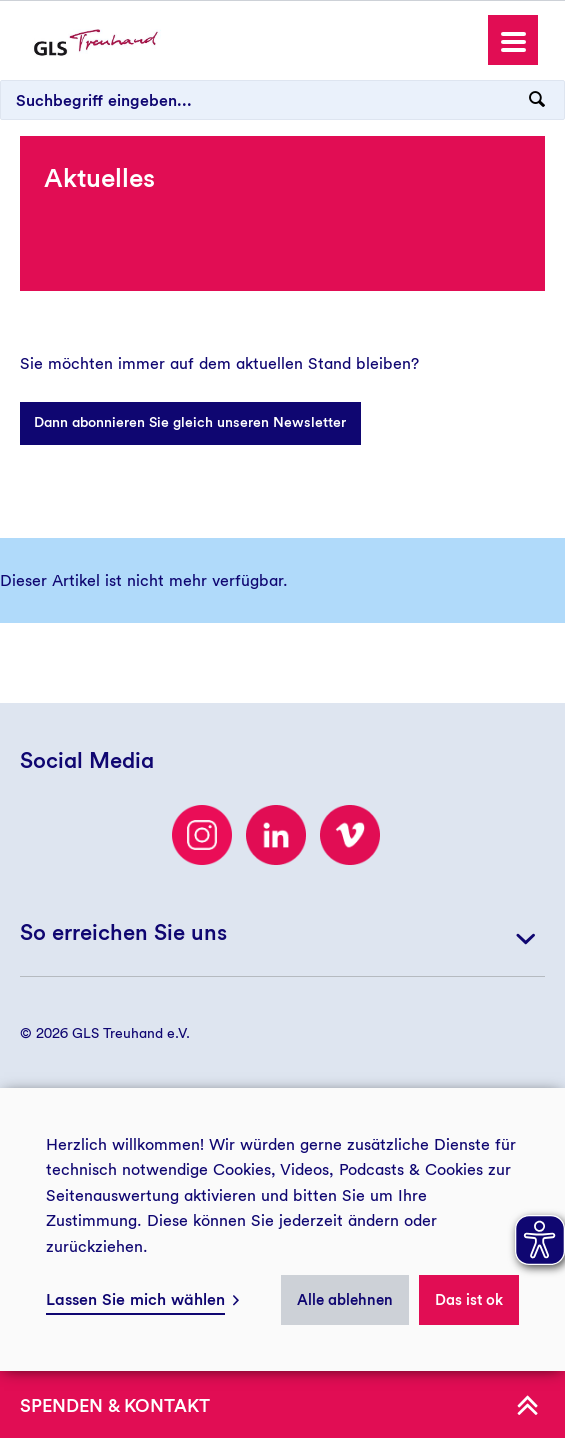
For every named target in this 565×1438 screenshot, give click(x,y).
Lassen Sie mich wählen (135, 1299)
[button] (513, 40)
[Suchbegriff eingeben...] (282, 100)
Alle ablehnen (345, 1300)
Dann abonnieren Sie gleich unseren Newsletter (190, 422)
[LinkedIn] (276, 835)
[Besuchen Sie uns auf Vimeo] (350, 835)
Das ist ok (469, 1300)
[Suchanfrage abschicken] (537, 100)
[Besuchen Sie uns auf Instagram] (202, 835)
